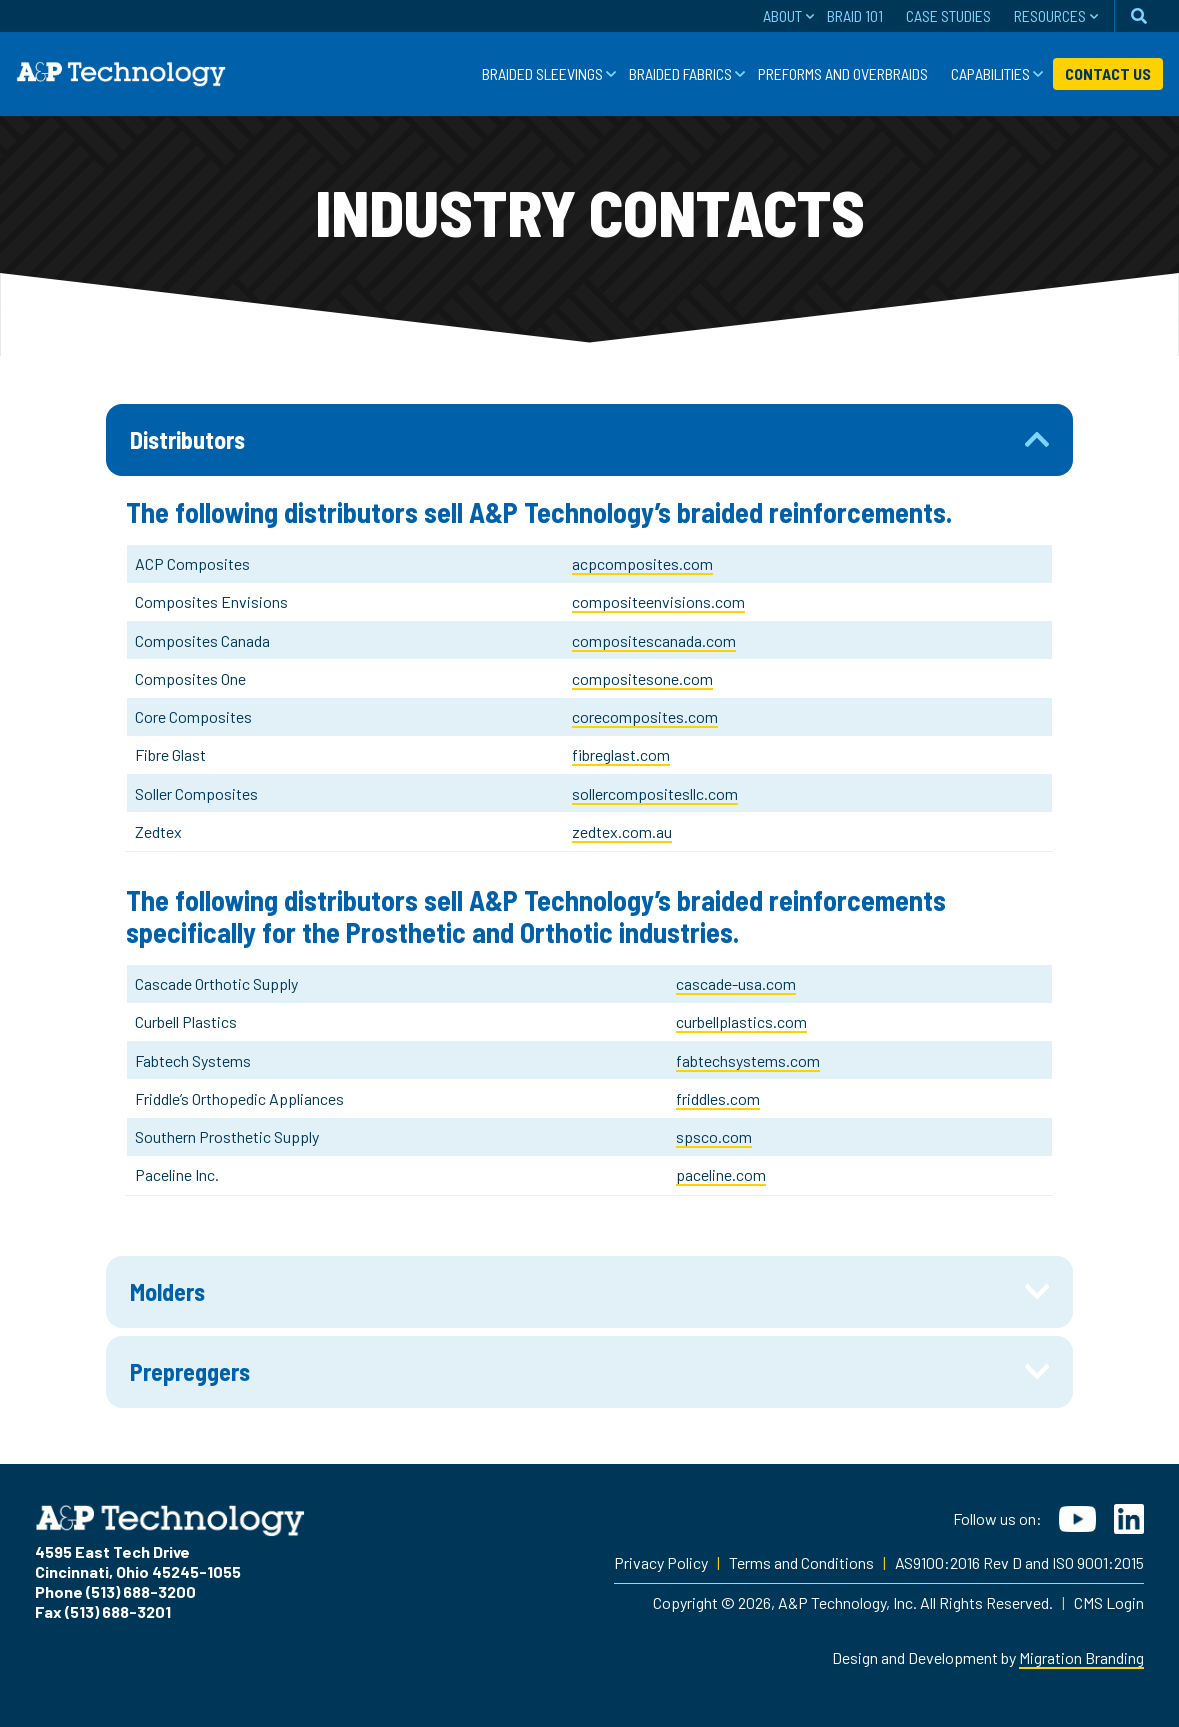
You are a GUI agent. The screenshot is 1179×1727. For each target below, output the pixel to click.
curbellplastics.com (741, 1021)
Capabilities (990, 73)
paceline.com (721, 1174)
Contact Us (1108, 73)
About (782, 15)
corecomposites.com (645, 716)
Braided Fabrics (680, 73)
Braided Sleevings (542, 73)
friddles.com (718, 1098)
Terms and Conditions (801, 1562)
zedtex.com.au (622, 831)
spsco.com (714, 1136)
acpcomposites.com (642, 563)
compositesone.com (642, 678)
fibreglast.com (621, 754)
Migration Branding (1081, 1657)
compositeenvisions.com (658, 601)
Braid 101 (855, 15)
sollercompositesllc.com (655, 793)
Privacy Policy (661, 1562)
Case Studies (948, 15)
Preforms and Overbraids (843, 73)
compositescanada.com (654, 640)
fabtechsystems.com (748, 1060)
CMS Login (1109, 1602)
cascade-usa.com (736, 983)
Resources (1050, 15)
